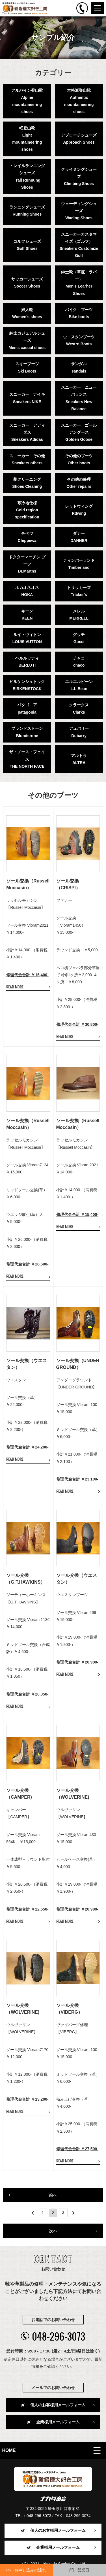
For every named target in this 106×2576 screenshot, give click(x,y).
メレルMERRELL (78, 614)
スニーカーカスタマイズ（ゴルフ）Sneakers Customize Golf (79, 245)
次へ (53, 2230)
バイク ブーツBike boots (79, 313)
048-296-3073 (53, 2336)
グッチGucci (79, 638)
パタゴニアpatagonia (27, 708)
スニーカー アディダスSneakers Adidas (27, 432)
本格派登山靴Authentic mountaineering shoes (79, 101)
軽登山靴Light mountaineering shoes (27, 139)
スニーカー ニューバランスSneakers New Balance (79, 398)
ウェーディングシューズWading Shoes (79, 210)
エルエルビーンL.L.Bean (79, 685)
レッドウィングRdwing (79, 510)
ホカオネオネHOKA (27, 591)
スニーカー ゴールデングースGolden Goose (79, 432)
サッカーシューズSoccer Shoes (27, 282)
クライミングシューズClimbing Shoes (79, 176)
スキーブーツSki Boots (27, 367)
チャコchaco (79, 661)
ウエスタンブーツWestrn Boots (79, 340)
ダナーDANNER (78, 537)
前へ (53, 2195)
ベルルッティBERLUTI (27, 661)
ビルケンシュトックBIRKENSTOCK (27, 685)
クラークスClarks (79, 708)
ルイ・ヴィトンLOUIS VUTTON (27, 638)
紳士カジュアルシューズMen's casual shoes (27, 340)
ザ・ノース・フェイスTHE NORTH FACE (27, 759)
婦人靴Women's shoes (27, 313)
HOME (9, 2450)
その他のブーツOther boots (79, 459)
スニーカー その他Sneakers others (27, 459)
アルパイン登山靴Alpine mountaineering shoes (27, 101)
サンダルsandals (79, 367)
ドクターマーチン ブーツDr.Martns (27, 564)
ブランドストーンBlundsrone (27, 732)
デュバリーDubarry (79, 732)
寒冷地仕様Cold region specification (27, 510)
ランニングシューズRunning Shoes (27, 210)
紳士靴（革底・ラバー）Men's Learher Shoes (79, 283)
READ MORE (14, 987)
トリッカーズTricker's (79, 591)
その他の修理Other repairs (78, 483)
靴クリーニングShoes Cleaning (27, 483)
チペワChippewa (27, 537)
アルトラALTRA (79, 759)
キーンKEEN (27, 614)
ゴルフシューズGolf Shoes (27, 245)
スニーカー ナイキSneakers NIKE (27, 398)
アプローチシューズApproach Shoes (79, 138)
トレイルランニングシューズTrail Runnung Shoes (27, 176)
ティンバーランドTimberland (79, 564)
